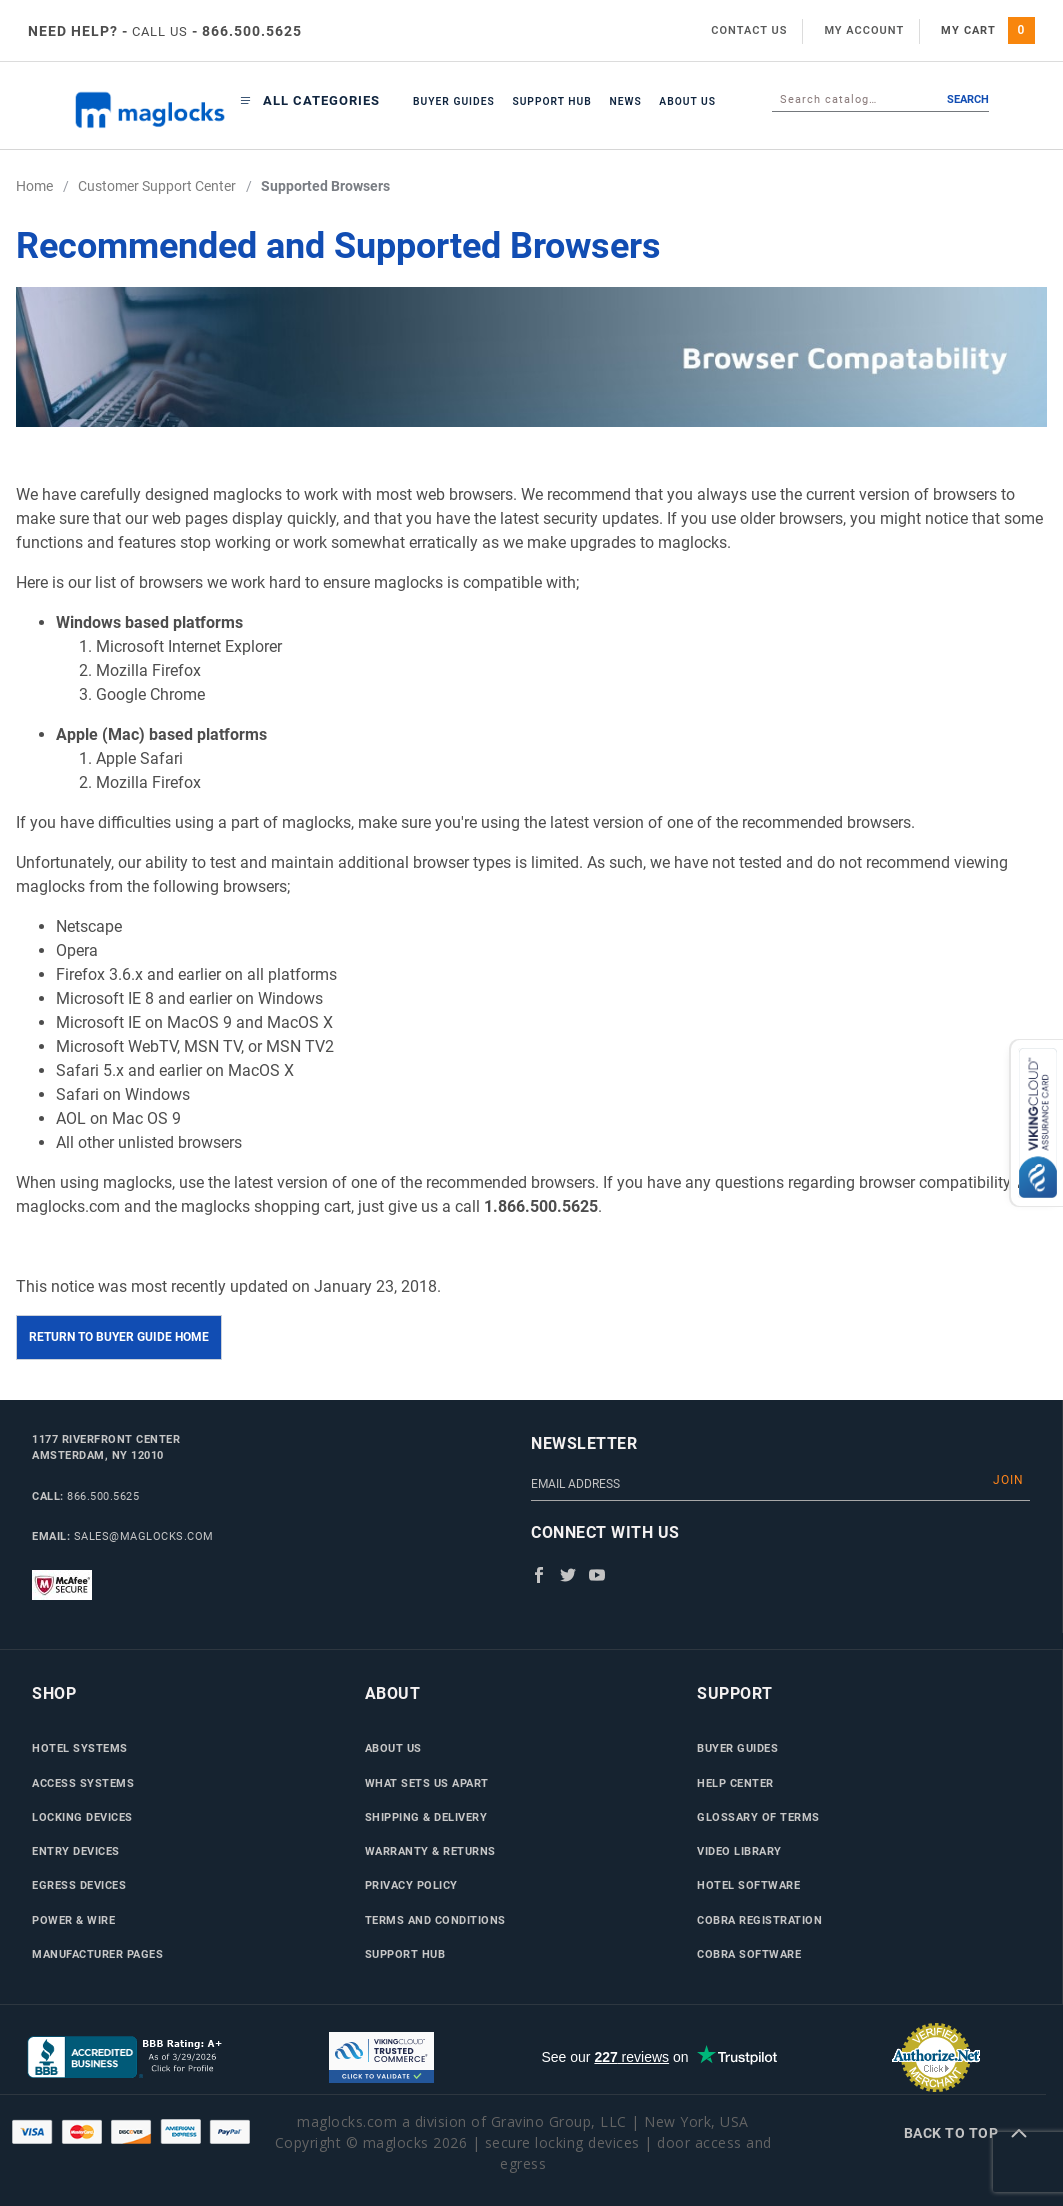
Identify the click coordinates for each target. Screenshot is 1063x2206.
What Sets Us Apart (427, 1783)
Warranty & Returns (430, 1851)
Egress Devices (79, 1885)
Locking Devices (82, 1817)
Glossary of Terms (758, 1817)
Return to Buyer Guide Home (119, 1337)
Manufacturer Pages (97, 1954)
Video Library (739, 1851)
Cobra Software (749, 1954)
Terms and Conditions (435, 1920)
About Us (687, 101)
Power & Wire (73, 1920)
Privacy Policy (411, 1885)
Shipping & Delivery (426, 1817)
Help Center (735, 1783)
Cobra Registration (759, 1920)
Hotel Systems (80, 1748)
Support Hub (551, 101)
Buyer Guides (454, 101)
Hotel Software (748, 1885)
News (625, 101)
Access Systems (83, 1783)
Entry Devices (76, 1851)
